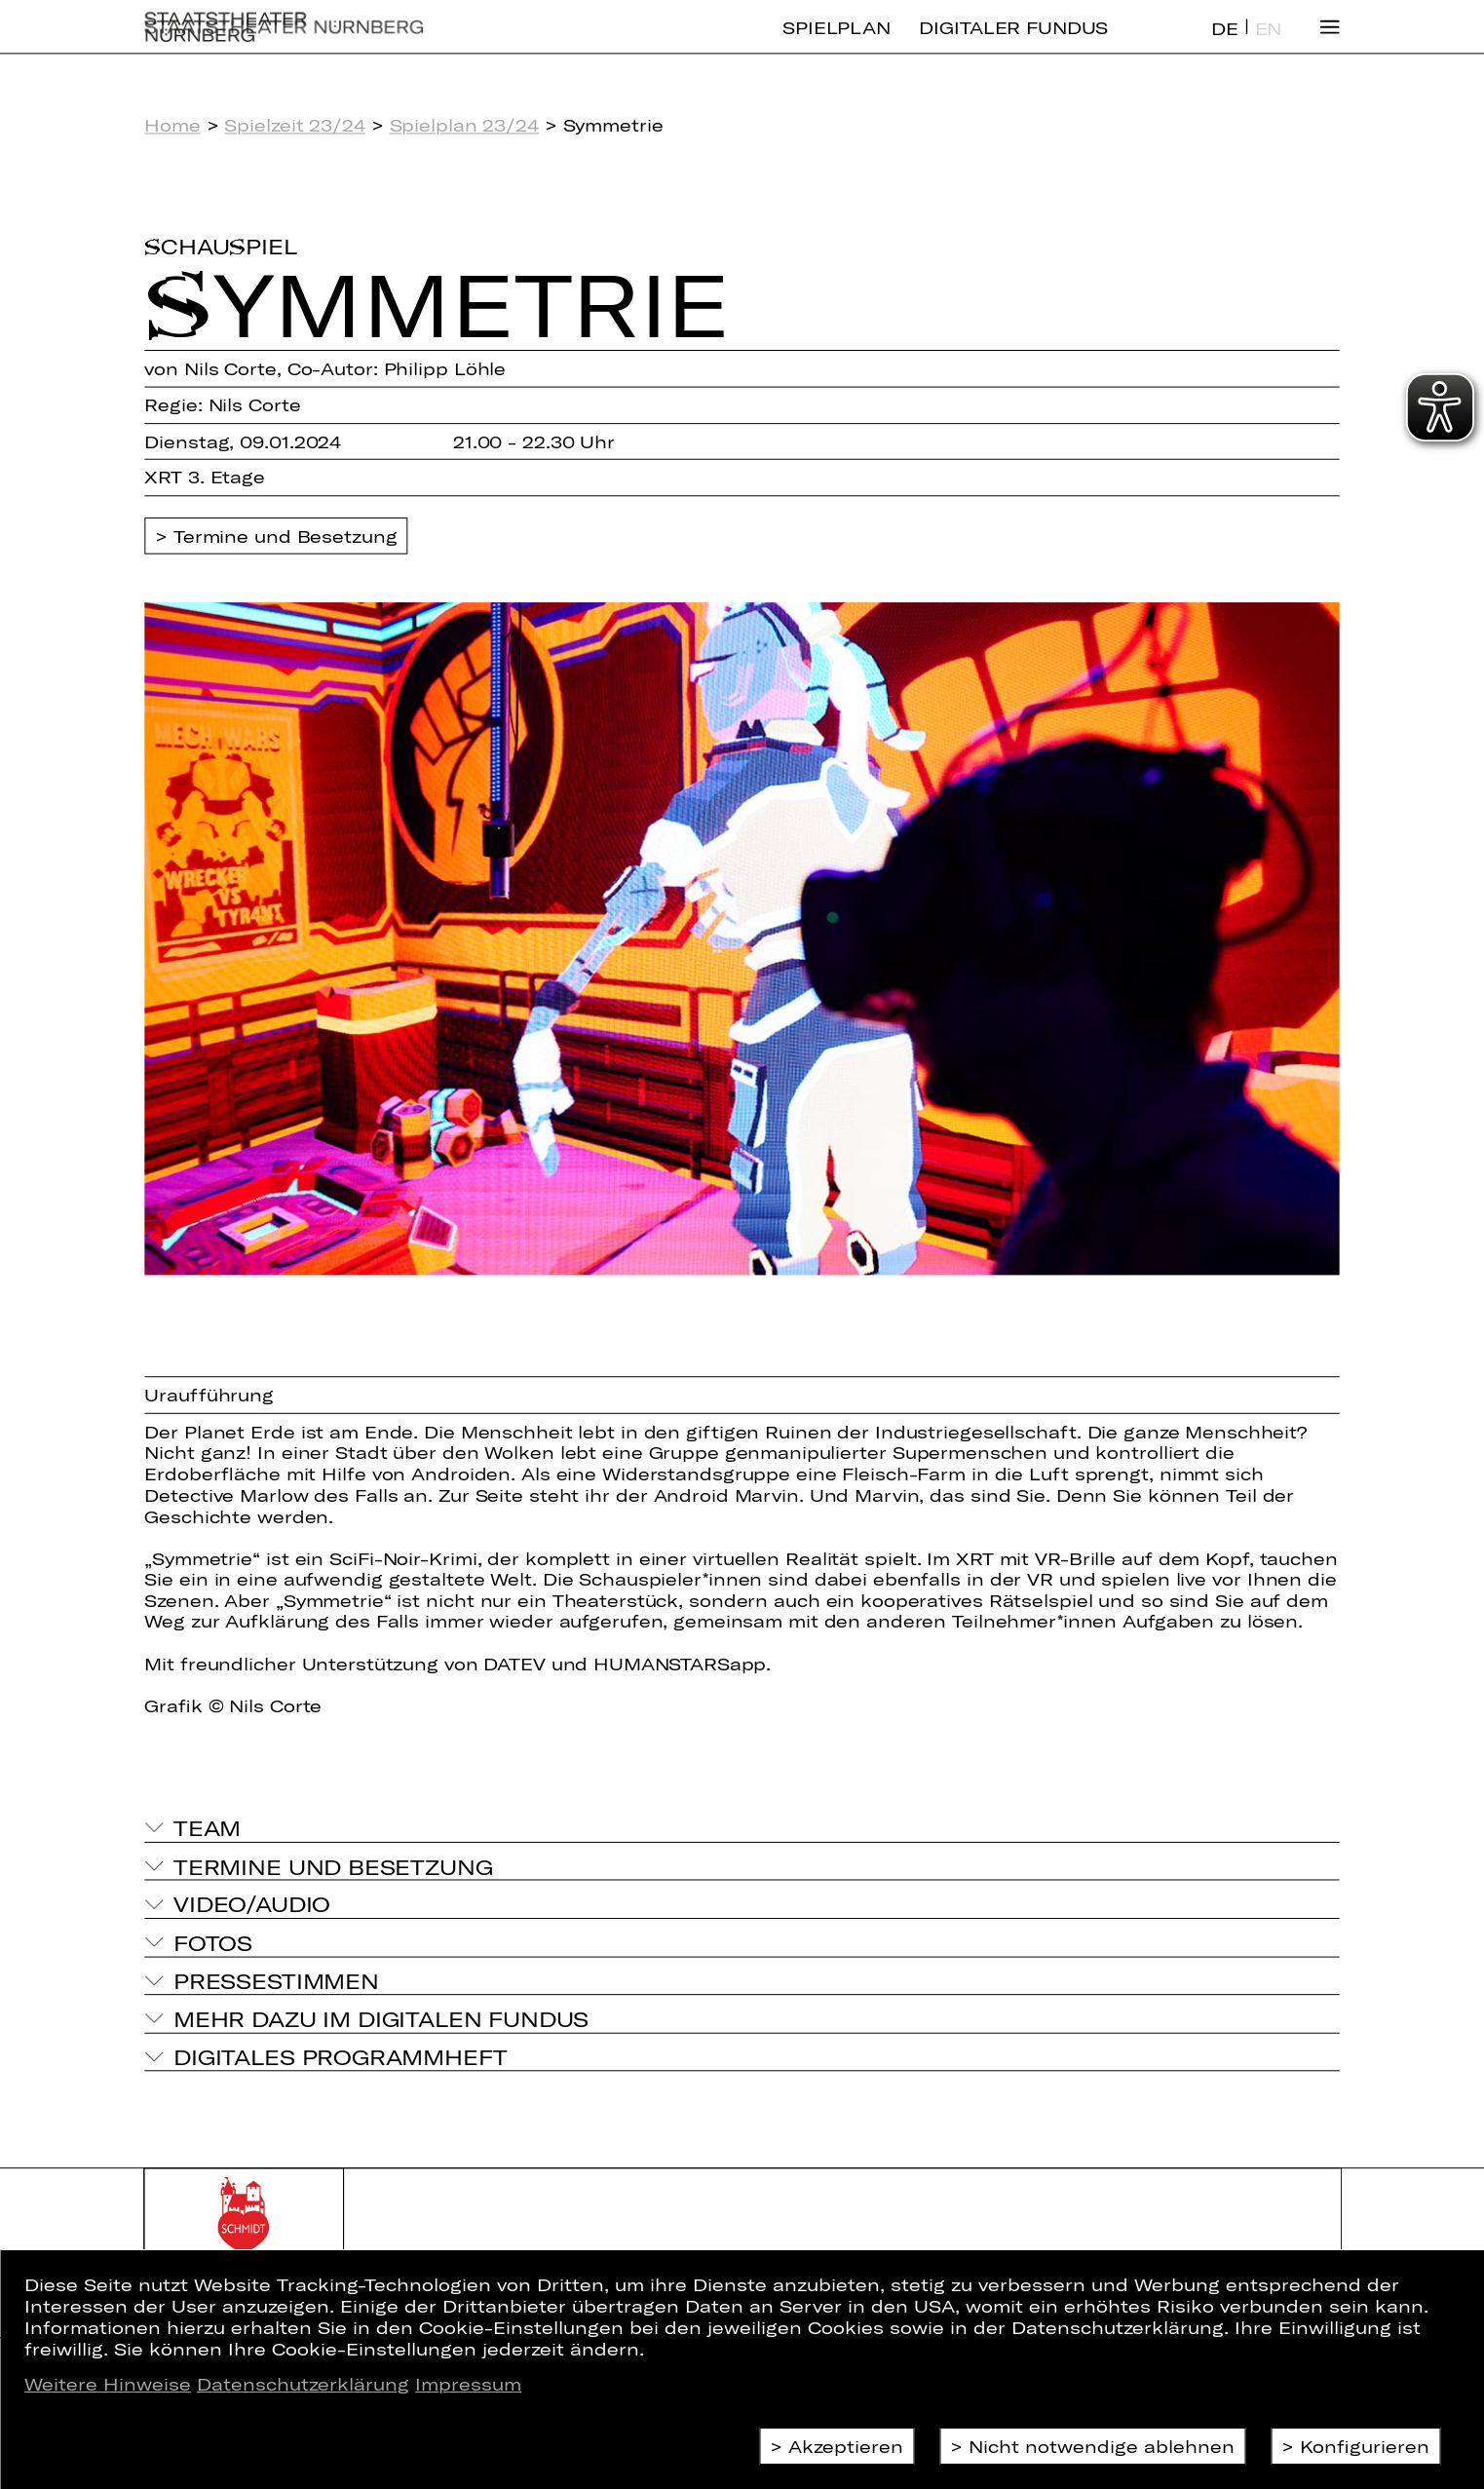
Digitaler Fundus (1013, 44)
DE (1224, 45)
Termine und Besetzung (285, 536)
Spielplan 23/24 (464, 125)
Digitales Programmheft (340, 2056)
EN (1268, 45)
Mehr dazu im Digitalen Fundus (381, 2018)
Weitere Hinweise (107, 2383)
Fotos (212, 1942)
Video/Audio (251, 1904)
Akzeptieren (845, 2446)
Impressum (468, 2383)
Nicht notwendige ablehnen (1102, 2446)
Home (172, 125)
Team (207, 1827)
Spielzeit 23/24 (294, 125)
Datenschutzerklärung (303, 2383)
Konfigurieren (1364, 2446)
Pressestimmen (276, 1980)
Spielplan (836, 44)
